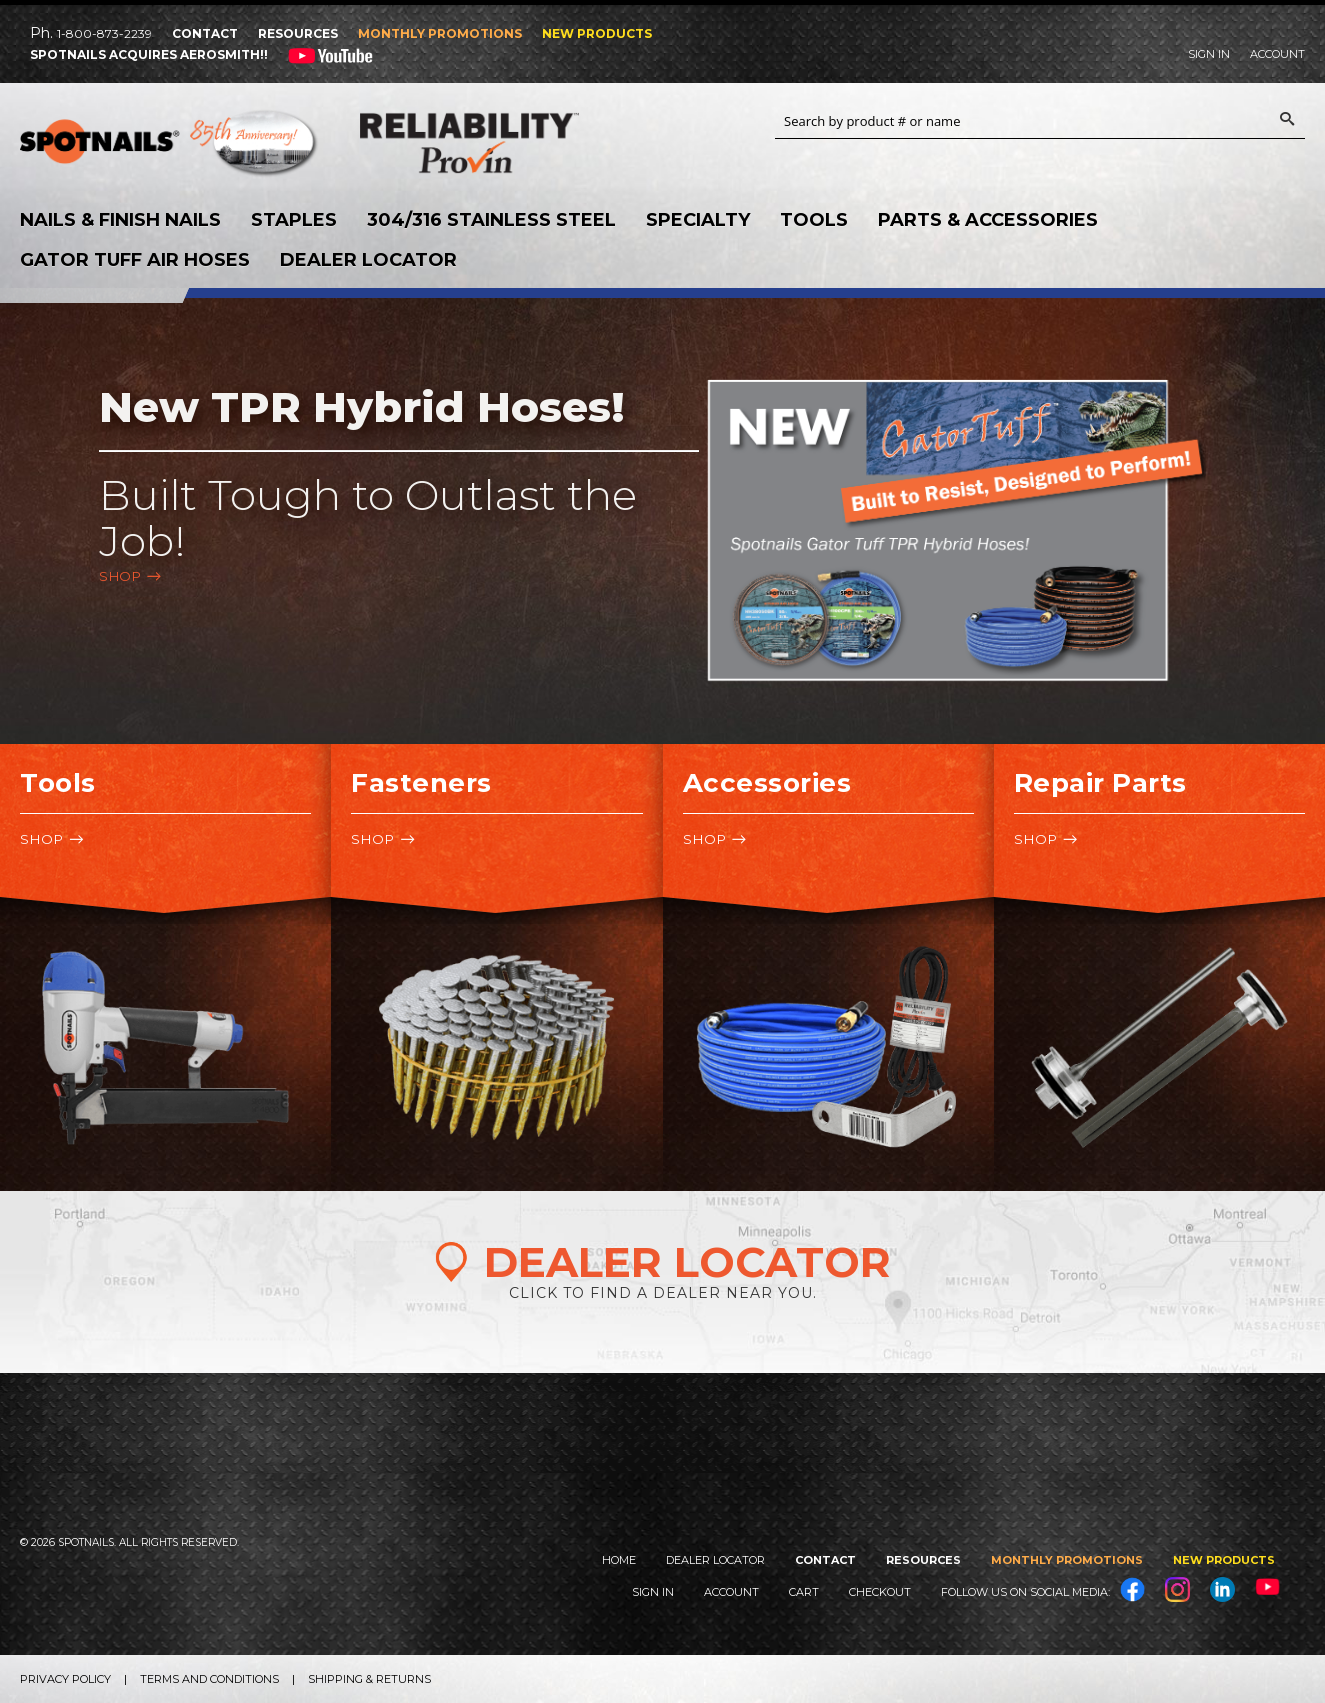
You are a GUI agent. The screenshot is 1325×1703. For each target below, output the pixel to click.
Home (619, 1560)
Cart (804, 1592)
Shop (120, 576)
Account (1277, 54)
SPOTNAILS (170, 148)
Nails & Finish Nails (120, 220)
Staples (294, 220)
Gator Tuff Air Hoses (135, 260)
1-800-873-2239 (104, 33)
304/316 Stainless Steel (491, 220)
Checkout (880, 1592)
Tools (814, 220)
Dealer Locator (368, 260)
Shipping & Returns (369, 1679)
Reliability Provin (510, 142)
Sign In (1209, 54)
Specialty (698, 220)
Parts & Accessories (988, 220)
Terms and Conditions (209, 1679)
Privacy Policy (65, 1679)
